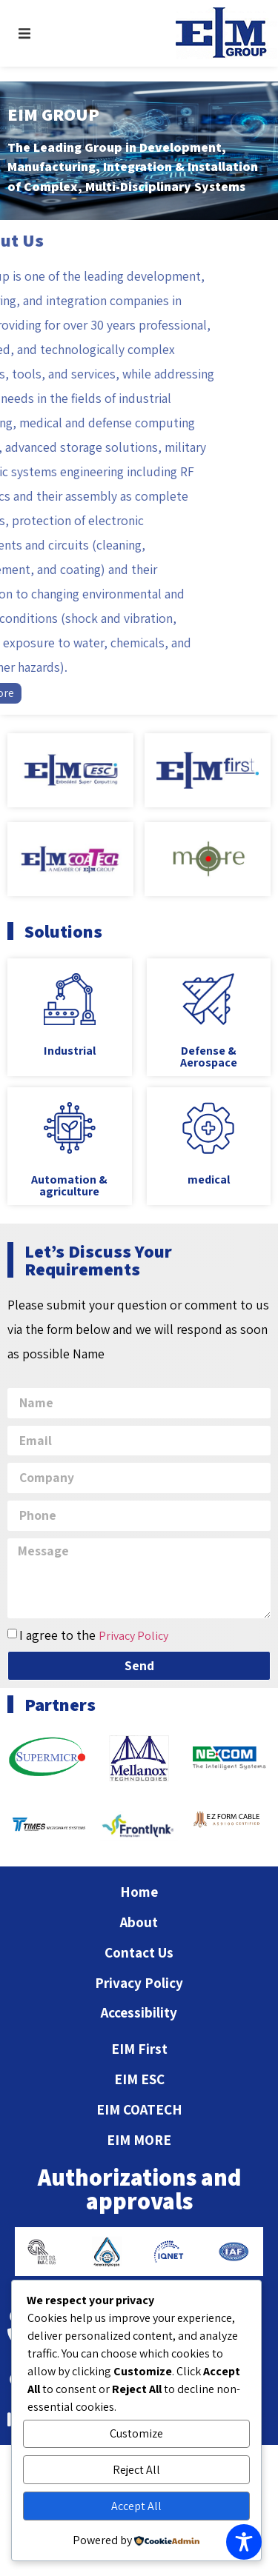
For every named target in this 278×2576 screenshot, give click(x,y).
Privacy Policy (133, 1636)
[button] (24, 33)
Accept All (136, 2506)
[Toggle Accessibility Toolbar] (244, 2542)
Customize (136, 2433)
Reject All (136, 2469)
